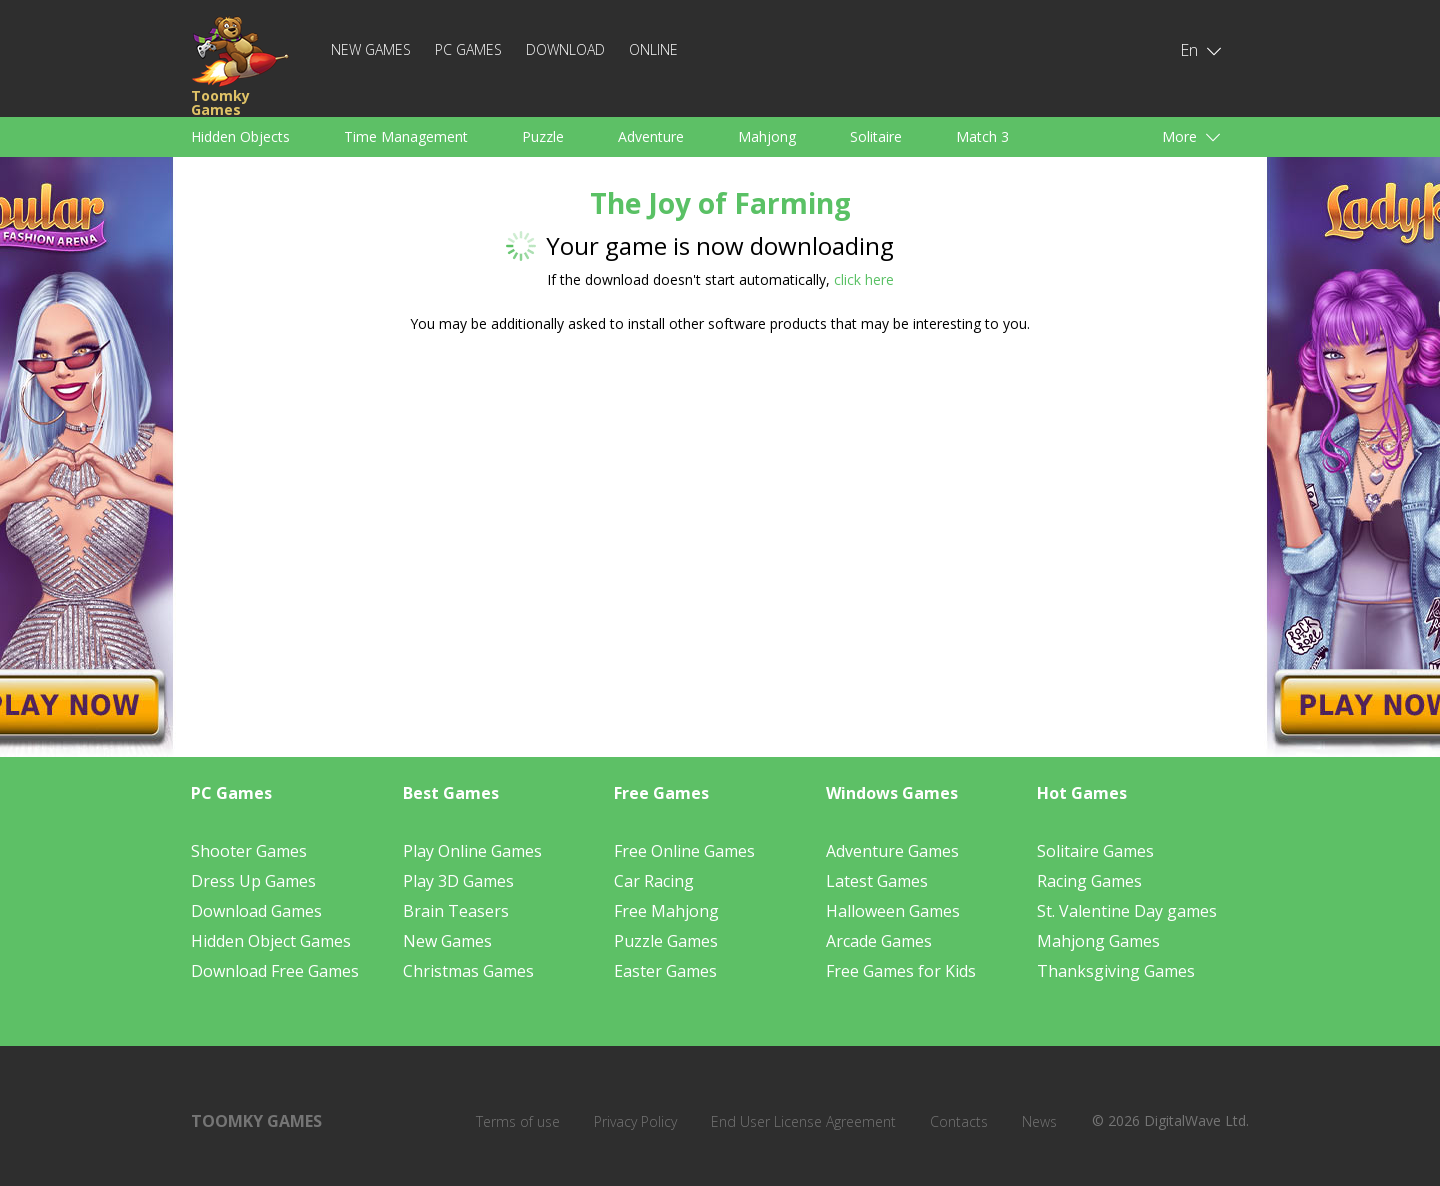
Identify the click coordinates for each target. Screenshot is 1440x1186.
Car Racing (654, 881)
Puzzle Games (666, 941)
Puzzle (543, 136)
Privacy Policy (635, 1121)
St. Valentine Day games (1127, 911)
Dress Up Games (253, 881)
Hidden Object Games (271, 941)
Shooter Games (249, 851)
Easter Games (665, 971)
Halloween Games (893, 911)
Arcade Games (879, 941)
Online (653, 49)
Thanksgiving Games (1116, 971)
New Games (371, 49)
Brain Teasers (456, 911)
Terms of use (518, 1121)
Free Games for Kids (901, 971)
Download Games (256, 911)
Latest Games (877, 881)
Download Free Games (275, 971)
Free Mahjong (666, 911)
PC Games (468, 49)
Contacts (959, 1121)
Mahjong (767, 136)
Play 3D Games (458, 881)
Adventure (651, 136)
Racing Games (1089, 881)
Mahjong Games (1098, 941)
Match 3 (982, 136)
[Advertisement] (530, 505)
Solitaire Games (1095, 851)
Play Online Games (472, 851)
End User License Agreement (803, 1121)
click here (864, 279)
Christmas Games (468, 971)
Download (565, 49)
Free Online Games (684, 851)
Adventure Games (892, 851)
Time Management (406, 136)
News (1039, 1121)
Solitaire (876, 136)
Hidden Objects (240, 136)
